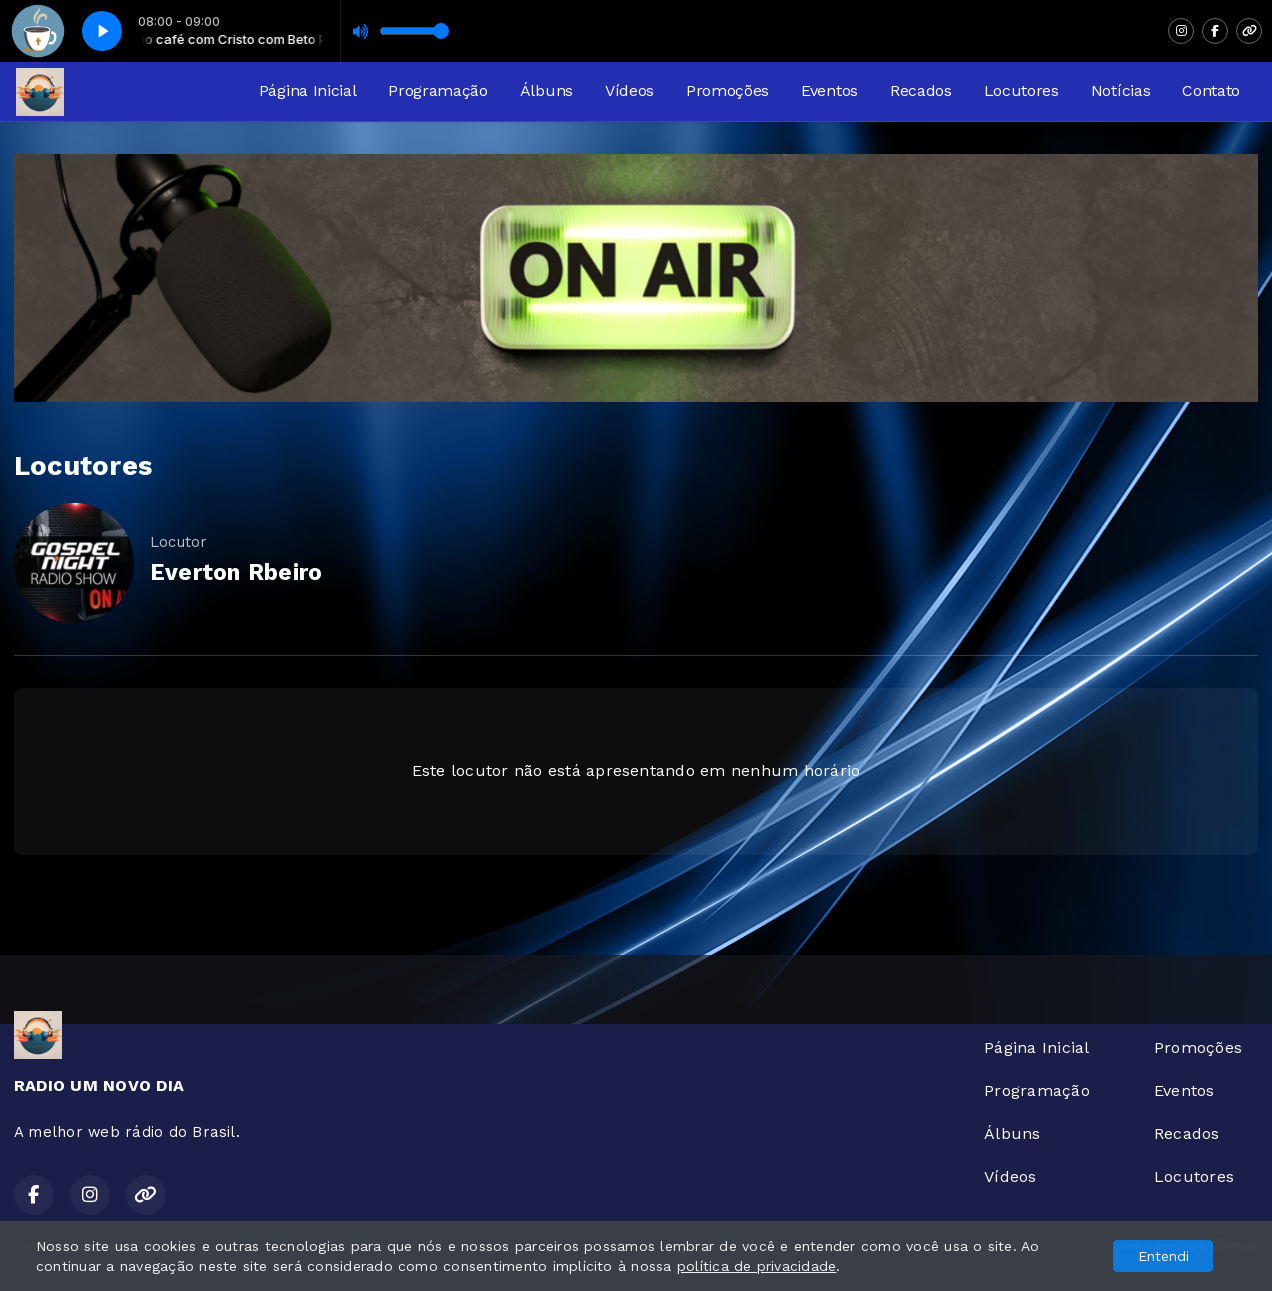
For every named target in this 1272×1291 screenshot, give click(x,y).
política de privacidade (757, 1266)
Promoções (727, 90)
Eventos (829, 90)
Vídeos (629, 90)
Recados (921, 90)
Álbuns (546, 90)
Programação (437, 90)
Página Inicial (308, 90)
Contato (1211, 90)
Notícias (1120, 90)
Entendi (1163, 1256)
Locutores (1021, 90)
